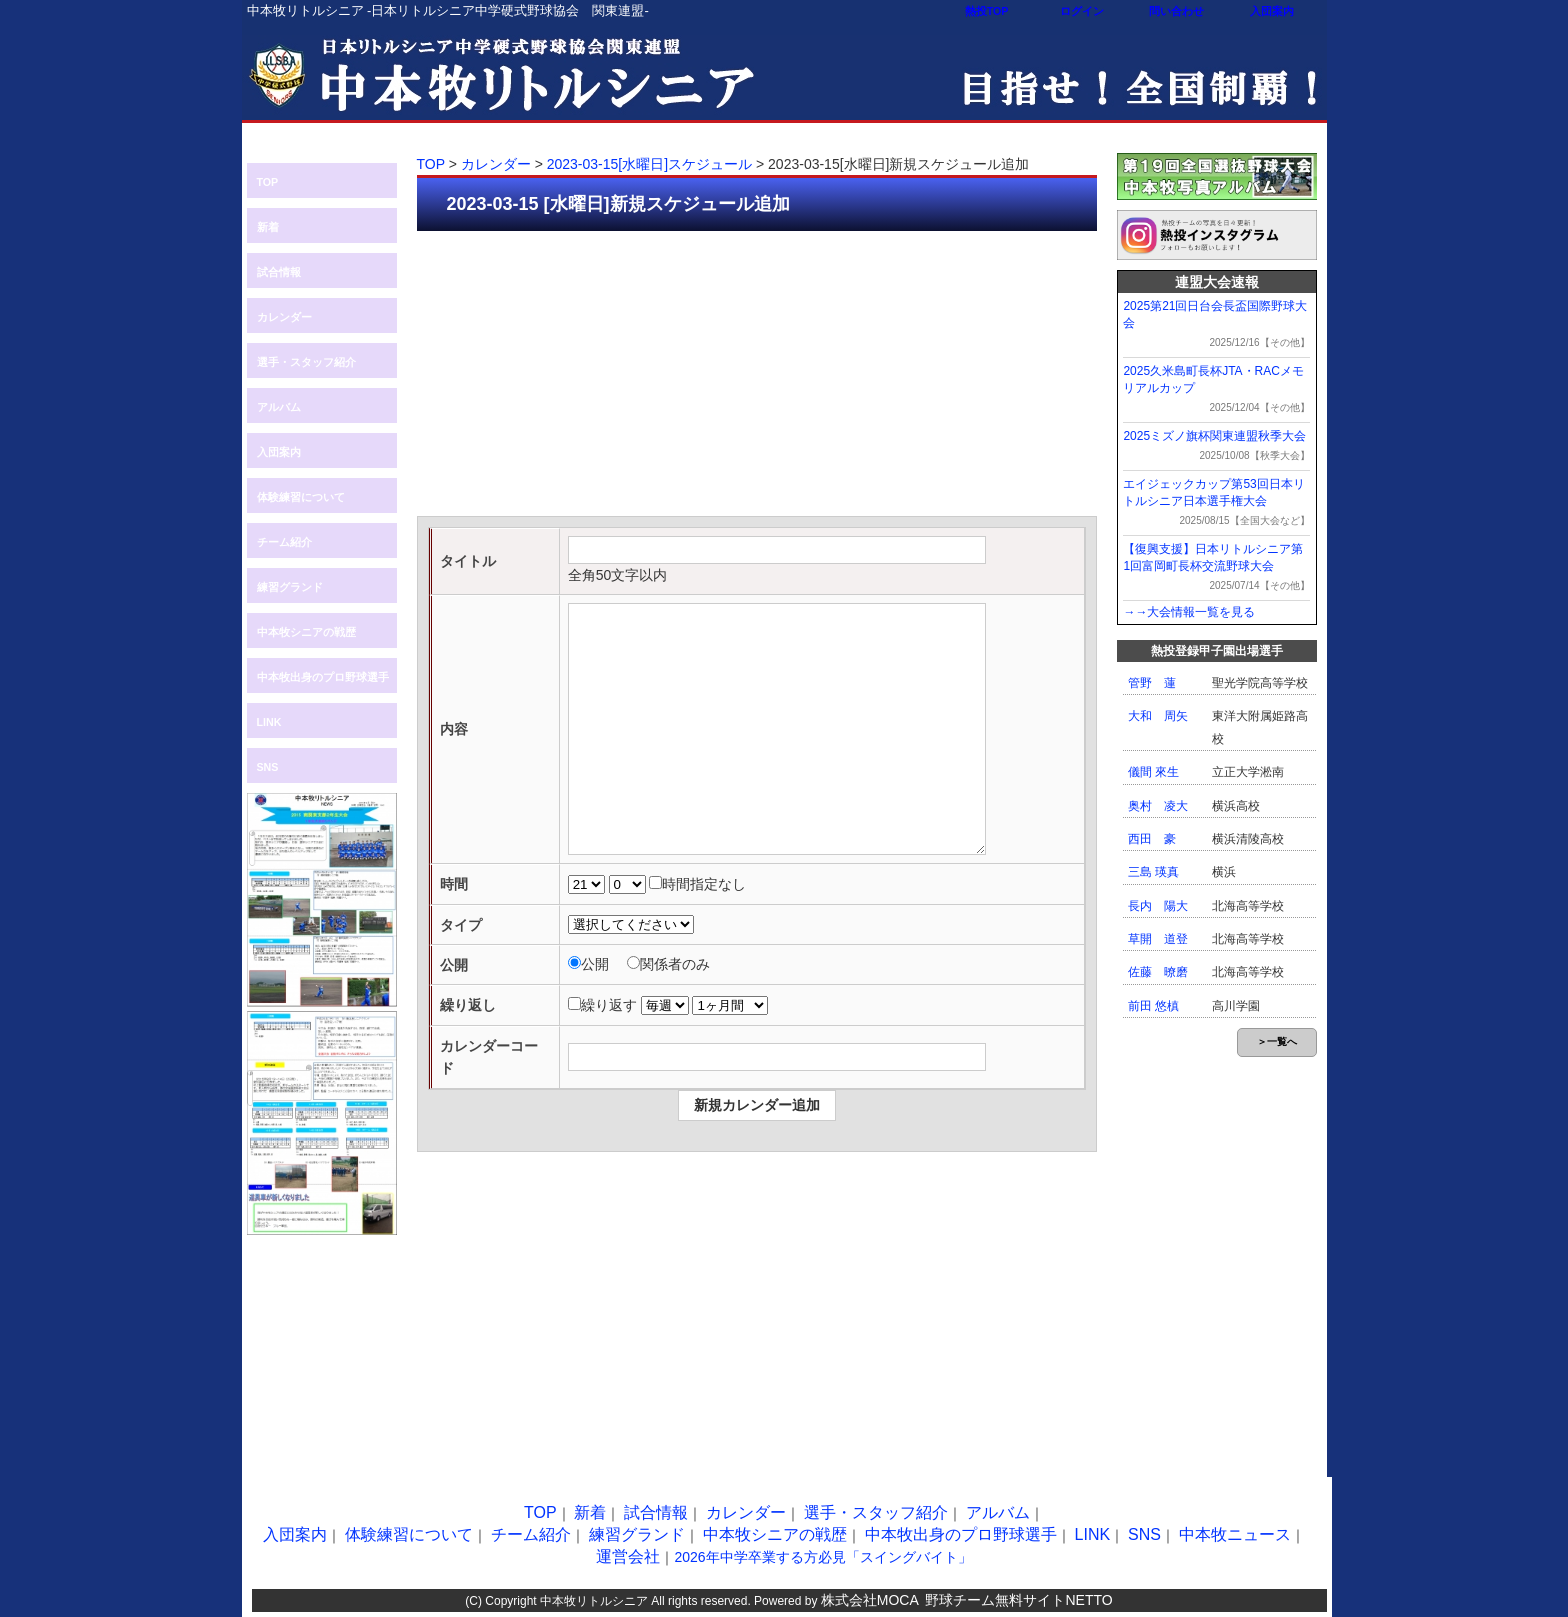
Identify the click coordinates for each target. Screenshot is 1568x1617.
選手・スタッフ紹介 (306, 362)
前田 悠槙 (1153, 1006)
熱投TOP (987, 11)
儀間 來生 (1153, 772)
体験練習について (301, 497)
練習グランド (290, 587)
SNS (268, 767)
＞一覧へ (1277, 1041)
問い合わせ (1176, 11)
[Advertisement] (757, 376)
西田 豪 (1152, 839)
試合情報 (279, 272)
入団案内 (1272, 11)
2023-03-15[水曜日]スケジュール (649, 164)
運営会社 (628, 1556)
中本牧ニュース (1235, 1534)
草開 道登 (1158, 939)
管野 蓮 (1152, 683)
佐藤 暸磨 (1158, 972)
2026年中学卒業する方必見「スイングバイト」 (822, 1557)
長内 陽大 (1158, 906)
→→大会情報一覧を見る (1189, 612)
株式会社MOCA (870, 1600)
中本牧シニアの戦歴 (306, 632)
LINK (269, 722)
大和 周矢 (1158, 716)
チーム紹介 (284, 542)
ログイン (1082, 11)
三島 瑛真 (1153, 872)
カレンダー (284, 317)
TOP (268, 182)
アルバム (279, 407)
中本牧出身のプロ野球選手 (323, 677)
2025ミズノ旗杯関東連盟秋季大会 (1214, 436)
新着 (268, 227)
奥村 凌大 (1158, 806)
